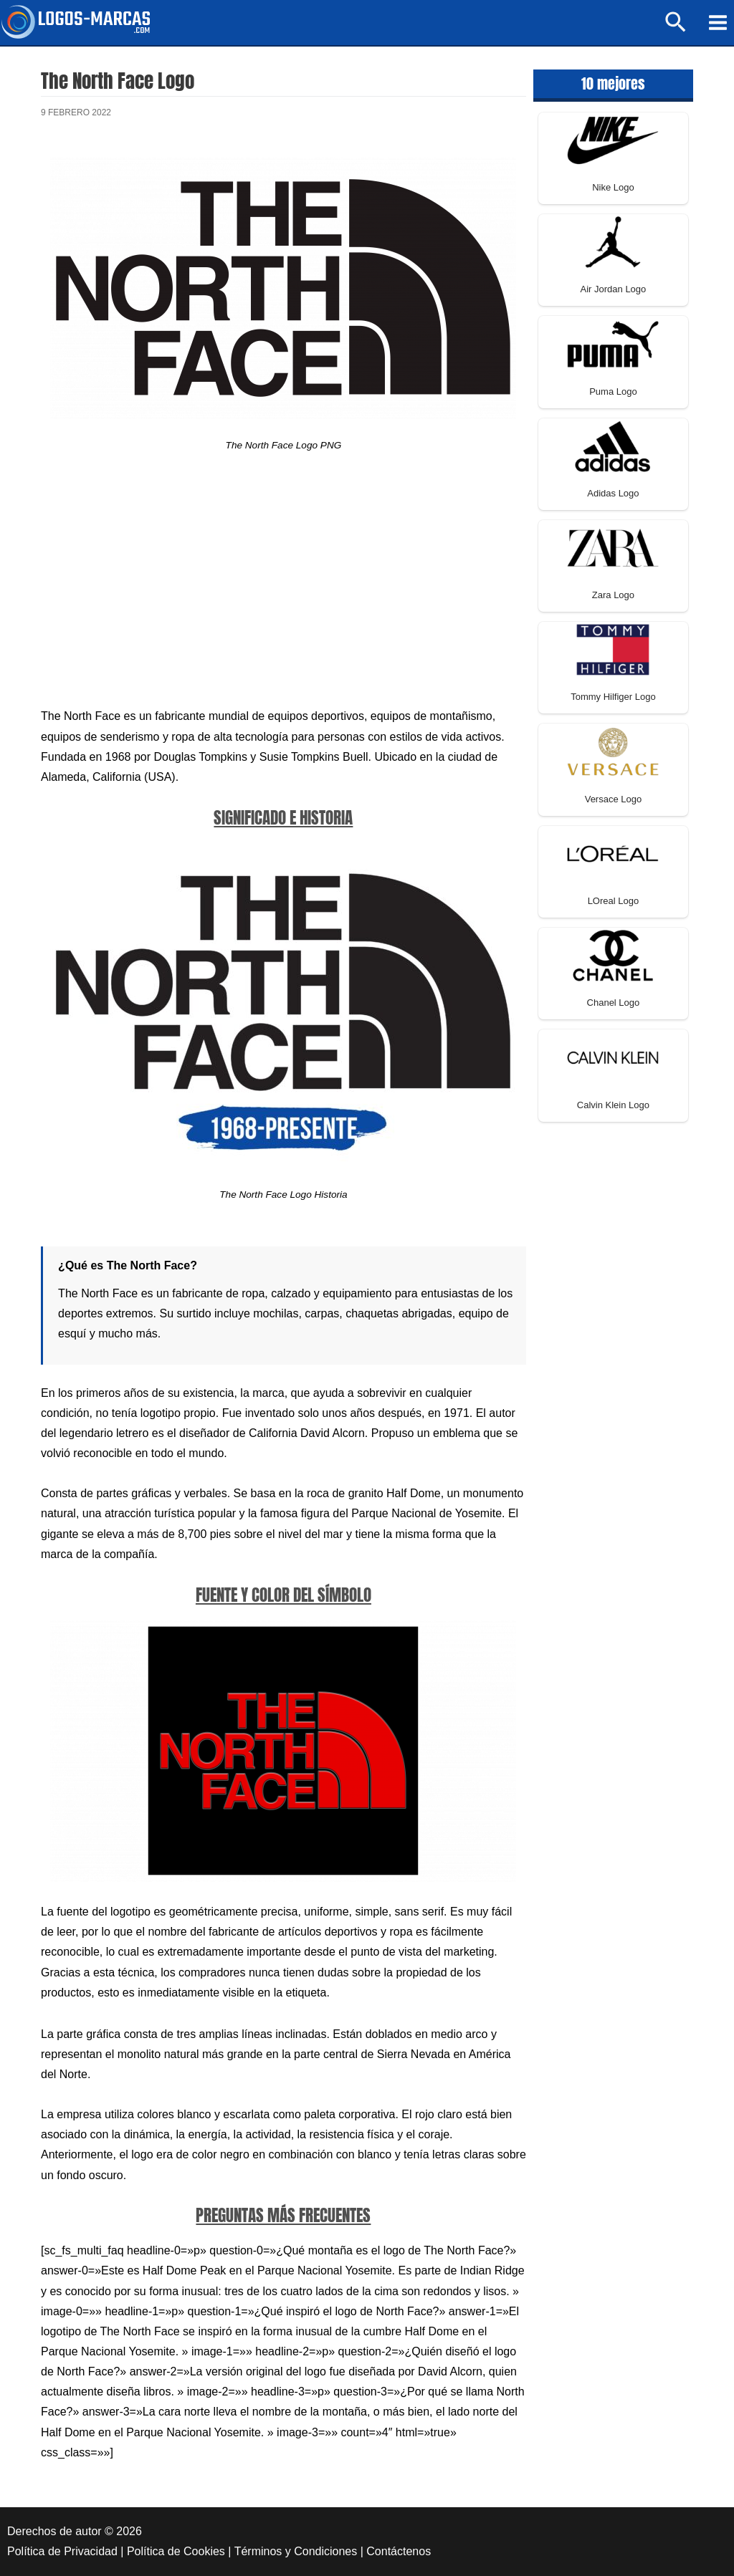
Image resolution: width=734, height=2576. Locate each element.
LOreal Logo (613, 900)
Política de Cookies (176, 2551)
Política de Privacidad (62, 2551)
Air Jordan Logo (614, 289)
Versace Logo (613, 799)
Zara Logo (613, 595)
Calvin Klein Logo (613, 1105)
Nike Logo (613, 187)
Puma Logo (613, 391)
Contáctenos (398, 2551)
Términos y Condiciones (296, 2551)
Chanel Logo (613, 1002)
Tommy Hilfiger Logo (613, 696)
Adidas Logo (613, 493)
